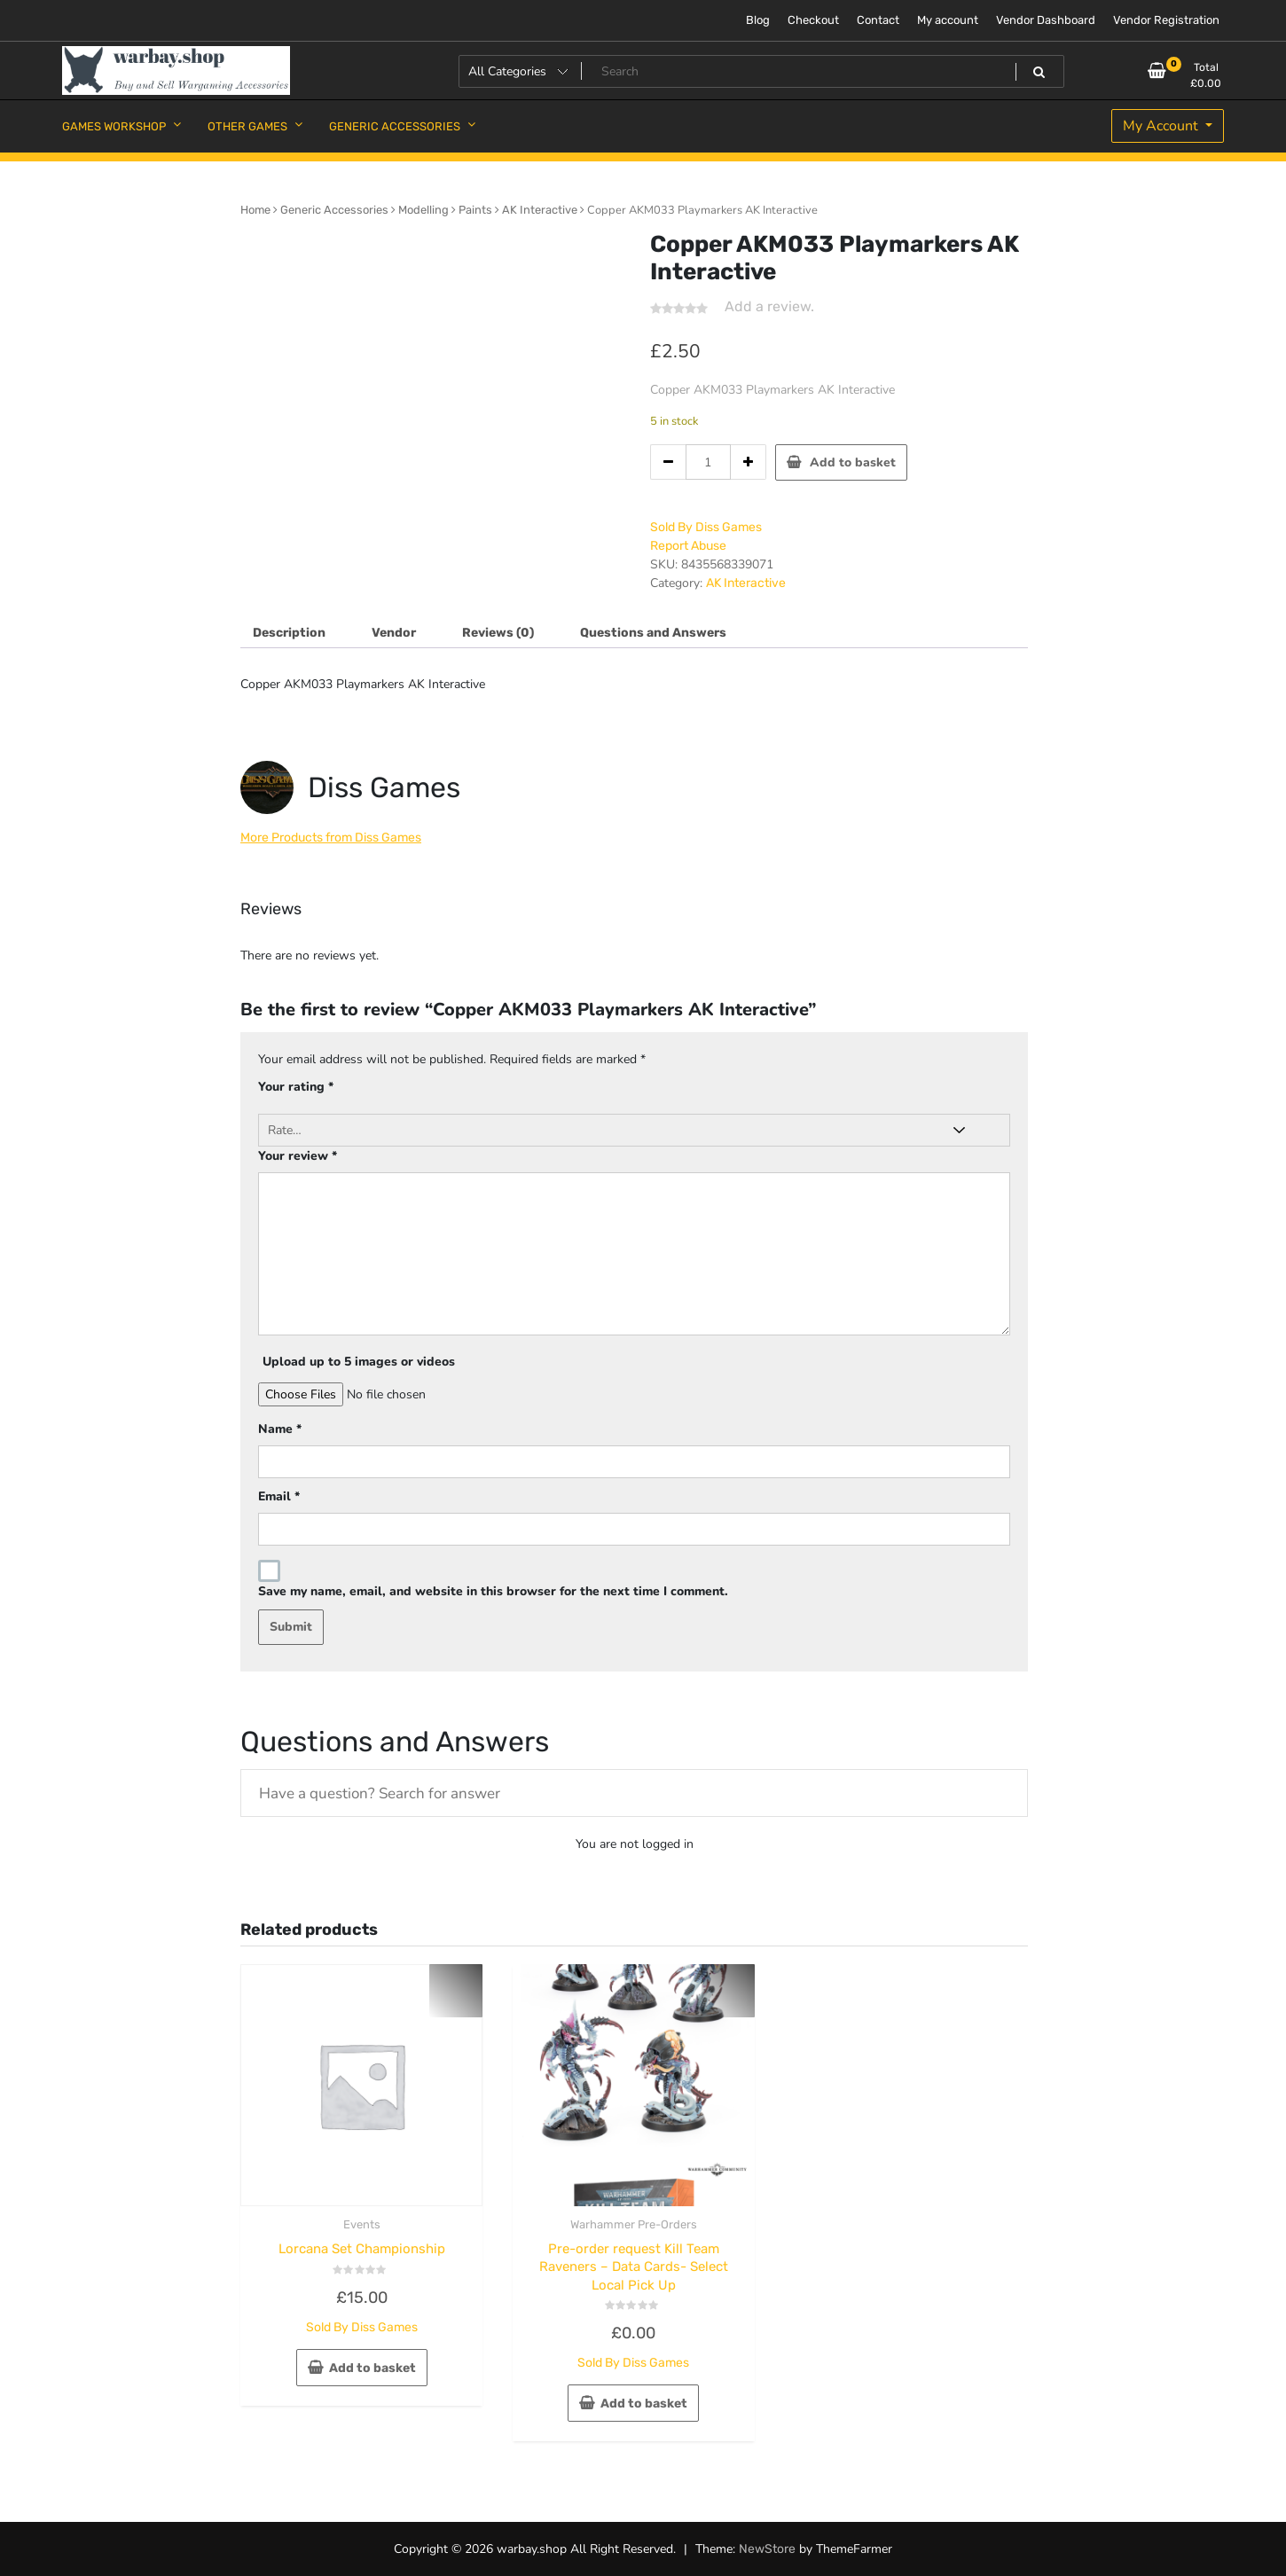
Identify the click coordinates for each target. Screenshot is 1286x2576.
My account (947, 20)
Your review (297, 1155)
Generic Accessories (334, 209)
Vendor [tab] (394, 632)
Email (279, 1496)
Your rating (295, 1086)
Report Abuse (688, 545)
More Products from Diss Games (330, 837)
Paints (475, 209)
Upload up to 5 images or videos (359, 1361)
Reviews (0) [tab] (498, 632)
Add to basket (853, 462)
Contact (878, 20)
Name (280, 1429)
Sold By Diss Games (706, 527)
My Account (1162, 126)
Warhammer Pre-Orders (633, 2224)
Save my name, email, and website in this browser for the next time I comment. (493, 1591)
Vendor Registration (1166, 20)
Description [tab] (289, 632)
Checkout (813, 20)
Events (361, 2224)
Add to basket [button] (372, 2368)
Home (255, 209)
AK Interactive (539, 209)
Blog (758, 20)
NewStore (767, 2548)
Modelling (423, 209)
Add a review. (769, 306)
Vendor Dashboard (1045, 20)
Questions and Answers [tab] (653, 632)
